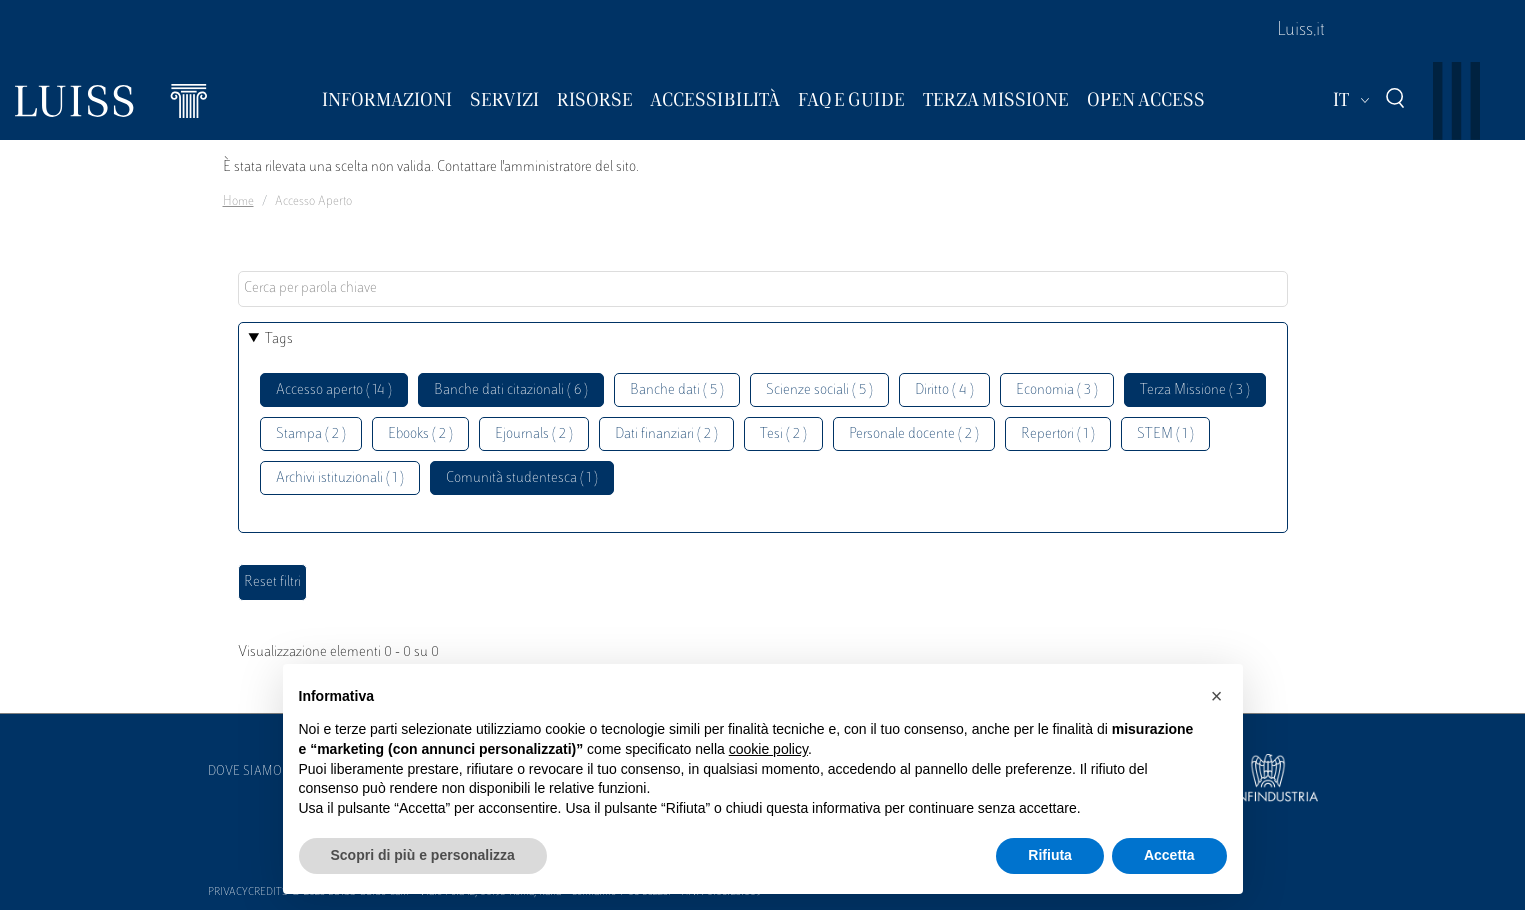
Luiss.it (1301, 31)
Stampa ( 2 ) (311, 434)
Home (238, 202)
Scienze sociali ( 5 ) (819, 390)
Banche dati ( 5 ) (677, 390)
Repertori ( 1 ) (1058, 434)
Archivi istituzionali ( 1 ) (340, 478)
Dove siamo (245, 772)
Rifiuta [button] (1050, 855)
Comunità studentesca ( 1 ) (522, 478)
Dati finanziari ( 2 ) (666, 434)
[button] (1217, 696)
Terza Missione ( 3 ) (1195, 390)
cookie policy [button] (768, 749)
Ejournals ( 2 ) (534, 434)
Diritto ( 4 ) (944, 390)
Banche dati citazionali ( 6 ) (511, 390)
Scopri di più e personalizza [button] (423, 855)
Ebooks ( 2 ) (420, 434)
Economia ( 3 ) (1057, 390)
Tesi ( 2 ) (783, 434)
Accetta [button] (1169, 855)
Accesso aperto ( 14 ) (334, 390)
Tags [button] (279, 339)
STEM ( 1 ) (1165, 434)
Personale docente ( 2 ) (914, 434)
